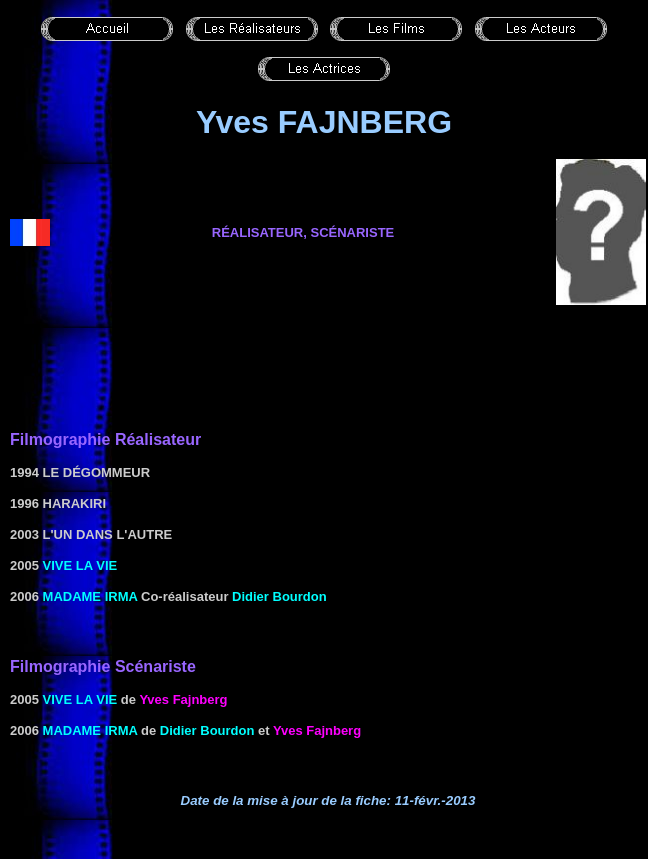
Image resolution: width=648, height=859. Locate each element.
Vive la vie (80, 565)
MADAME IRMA (90, 596)
